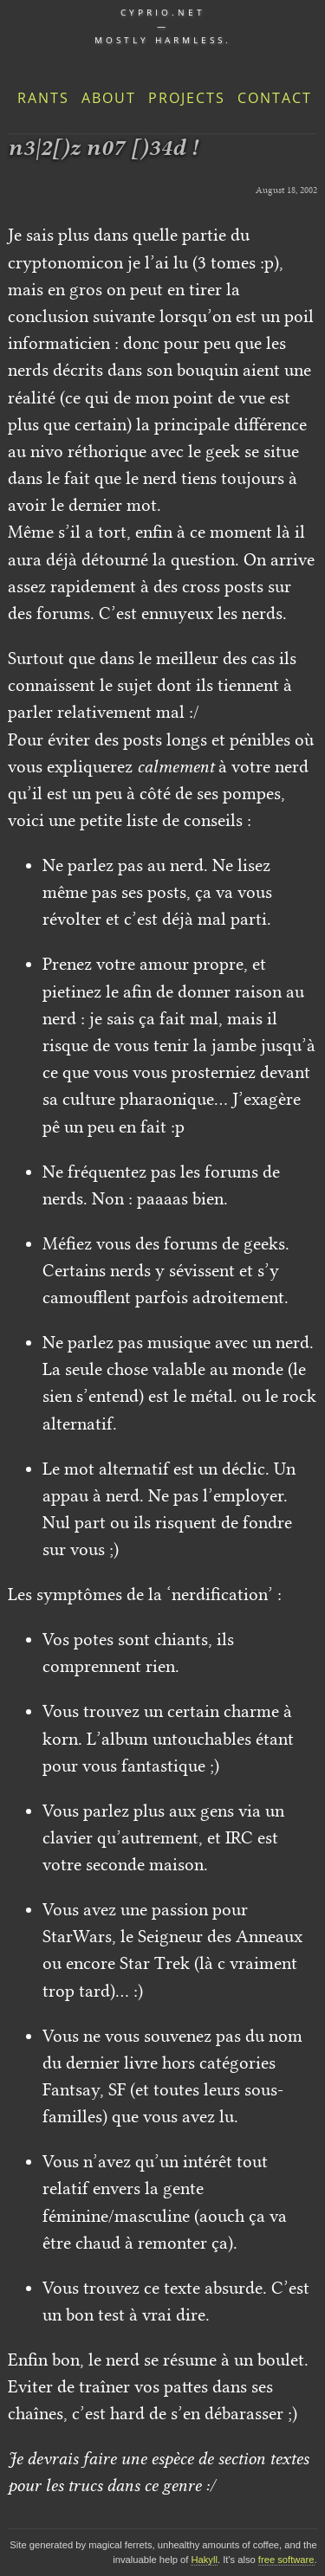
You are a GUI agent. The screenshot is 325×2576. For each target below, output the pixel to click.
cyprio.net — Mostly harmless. (162, 26)
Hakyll (204, 2559)
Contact (274, 97)
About (108, 97)
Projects (186, 97)
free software (286, 2559)
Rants (43, 97)
